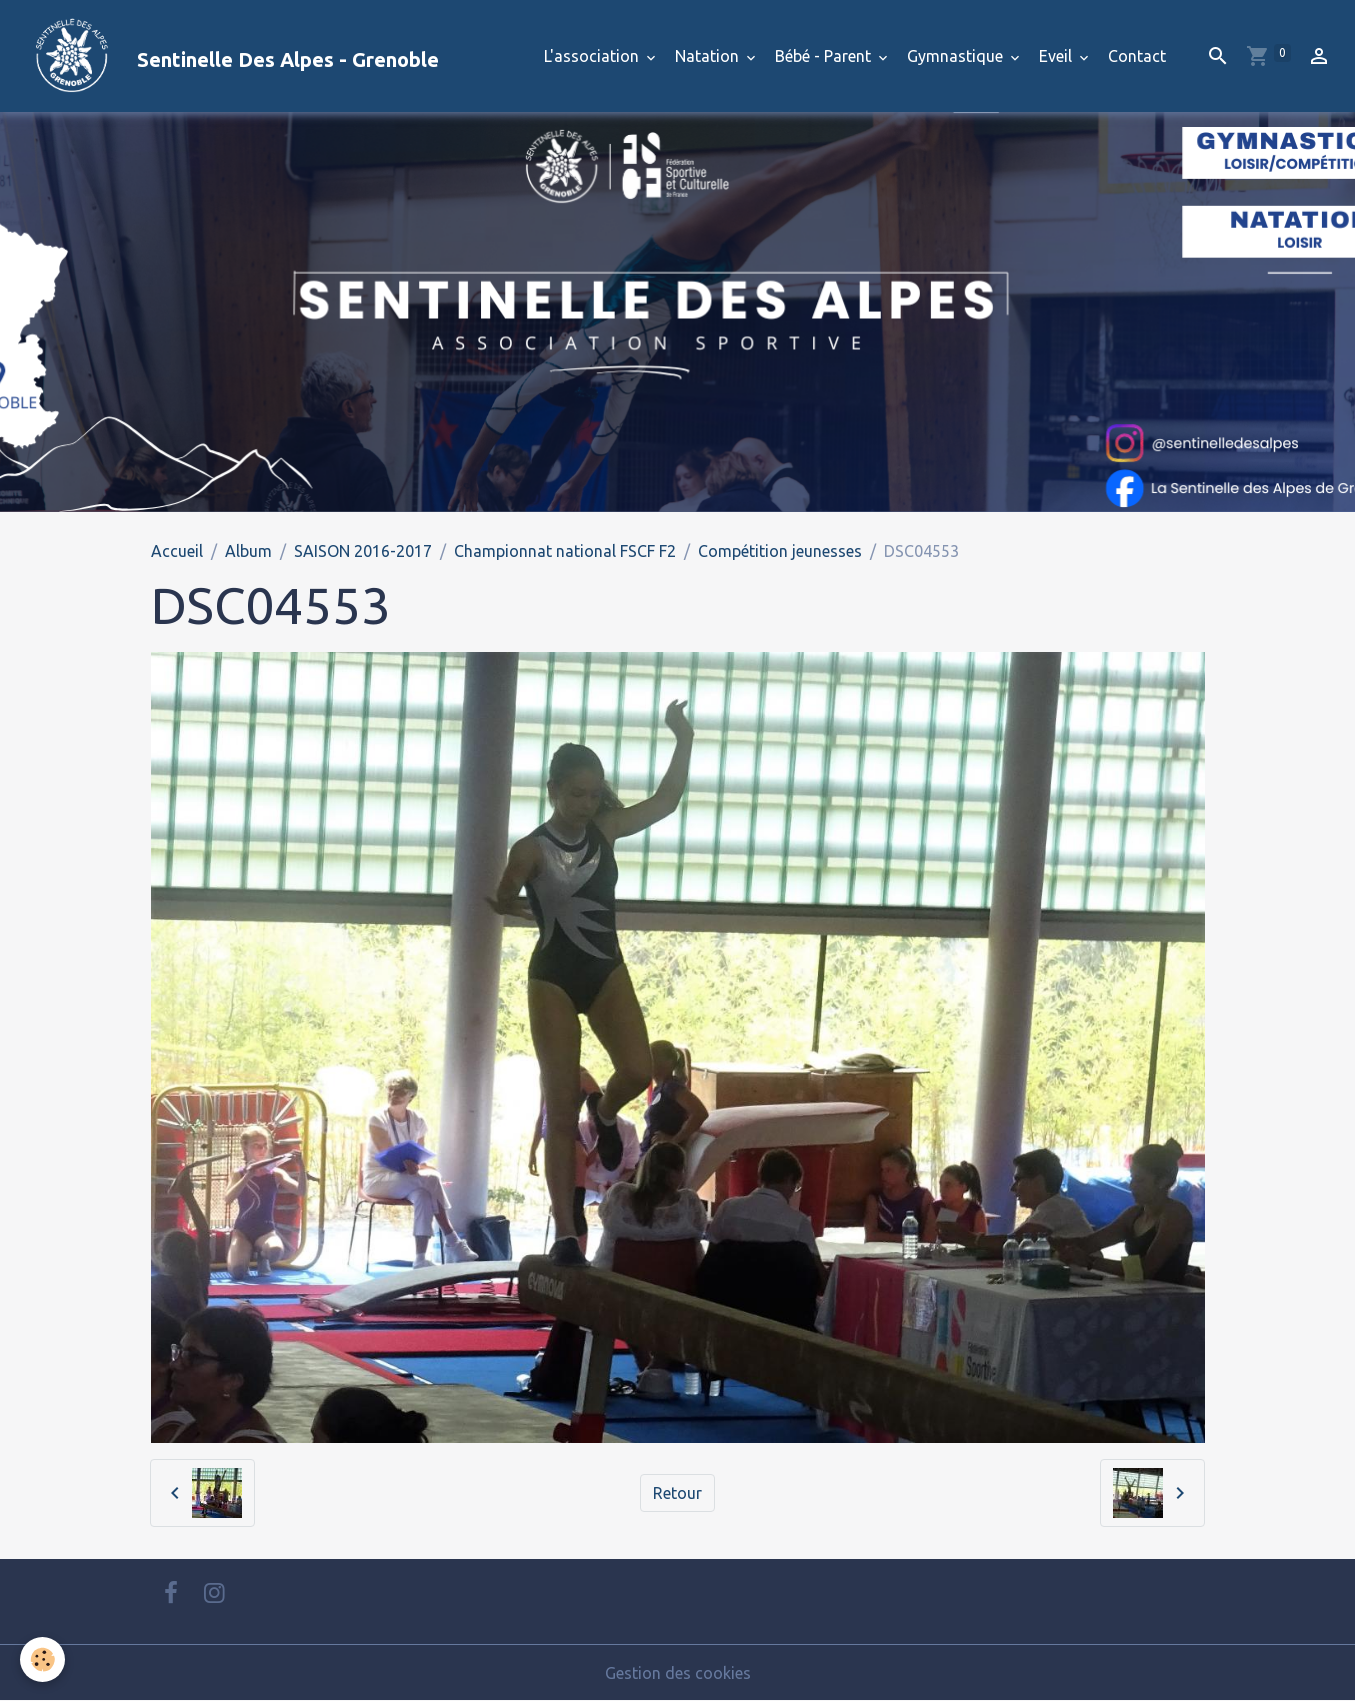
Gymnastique (957, 56)
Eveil (1057, 56)
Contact (1137, 56)
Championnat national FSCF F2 (565, 551)
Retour (677, 1493)
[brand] (227, 56)
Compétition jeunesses (780, 551)
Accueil (177, 551)
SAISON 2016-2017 (363, 551)
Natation (709, 56)
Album (248, 551)
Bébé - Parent (825, 56)
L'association (593, 56)
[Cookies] (42, 1659)
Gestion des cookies (678, 1673)
